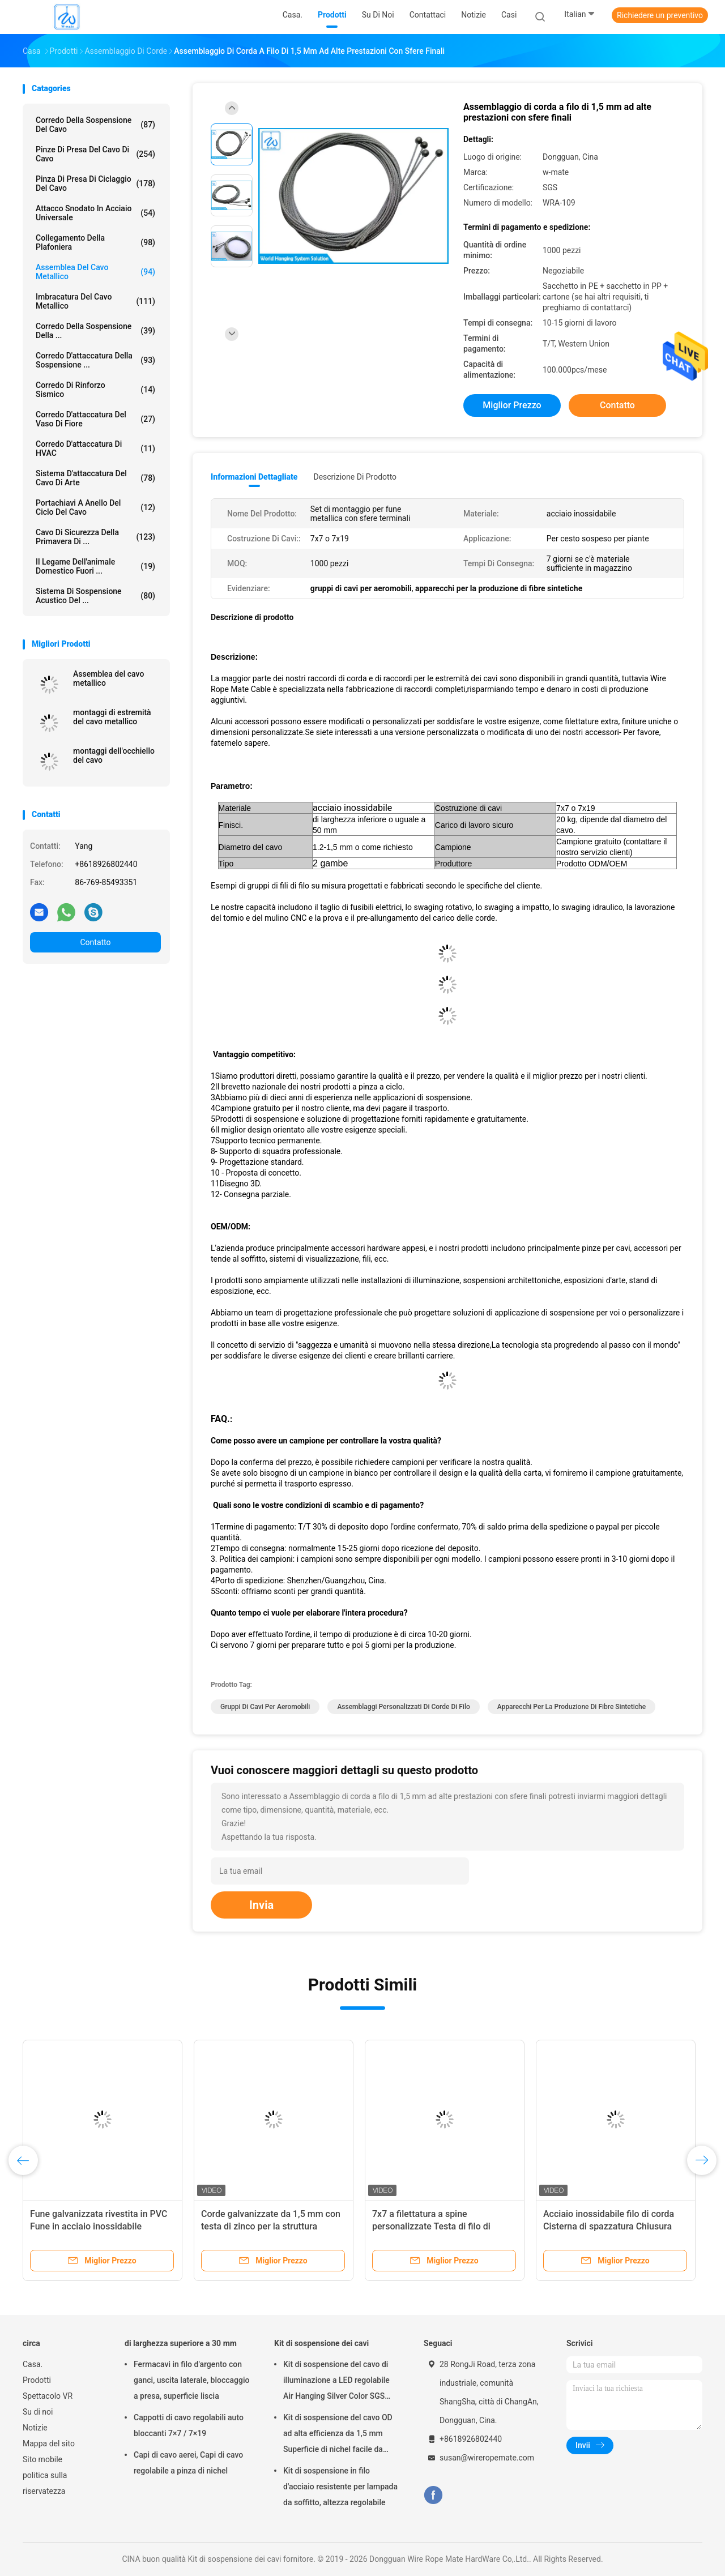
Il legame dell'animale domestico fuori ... (95, 566)
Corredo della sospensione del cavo (95, 125)
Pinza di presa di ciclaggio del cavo (95, 183)
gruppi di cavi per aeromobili (265, 1707)
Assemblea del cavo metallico (95, 272)
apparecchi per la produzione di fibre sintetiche (571, 1707)
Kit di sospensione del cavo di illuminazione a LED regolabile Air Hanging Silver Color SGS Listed (336, 2382)
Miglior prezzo (512, 405)
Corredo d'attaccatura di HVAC (95, 448)
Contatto (95, 942)
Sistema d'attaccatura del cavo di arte (95, 478)
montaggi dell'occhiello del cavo (114, 755)
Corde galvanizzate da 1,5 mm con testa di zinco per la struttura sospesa (270, 2226)
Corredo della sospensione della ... (95, 331)
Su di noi (38, 2411)
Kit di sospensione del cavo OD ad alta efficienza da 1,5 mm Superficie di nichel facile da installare (338, 2435)
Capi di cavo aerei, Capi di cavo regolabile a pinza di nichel (188, 2462)
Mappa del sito (49, 2443)
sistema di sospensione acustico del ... (95, 596)
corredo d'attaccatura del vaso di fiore (95, 419)
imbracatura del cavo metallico (95, 301)
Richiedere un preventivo (660, 15)
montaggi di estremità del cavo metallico (112, 717)
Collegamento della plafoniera (95, 242)
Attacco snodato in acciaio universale (95, 213)
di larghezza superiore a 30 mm (181, 2343)
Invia (261, 1905)
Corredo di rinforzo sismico (95, 390)
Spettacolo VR (47, 2395)
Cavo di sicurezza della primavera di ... (95, 537)
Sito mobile (42, 2459)
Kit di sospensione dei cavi (321, 2343)
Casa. (32, 2364)
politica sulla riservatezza (45, 2483)
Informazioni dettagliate (254, 476)
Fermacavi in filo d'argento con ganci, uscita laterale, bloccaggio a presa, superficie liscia (191, 2380)
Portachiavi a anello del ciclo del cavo (95, 507)
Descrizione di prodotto (354, 476)
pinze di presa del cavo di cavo (95, 154)
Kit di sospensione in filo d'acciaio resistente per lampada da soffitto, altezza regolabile (340, 2486)
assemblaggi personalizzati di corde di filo (403, 1707)
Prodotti (37, 2380)
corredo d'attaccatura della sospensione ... (95, 360)
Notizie (35, 2427)
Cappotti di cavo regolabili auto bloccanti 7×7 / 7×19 (189, 2425)
